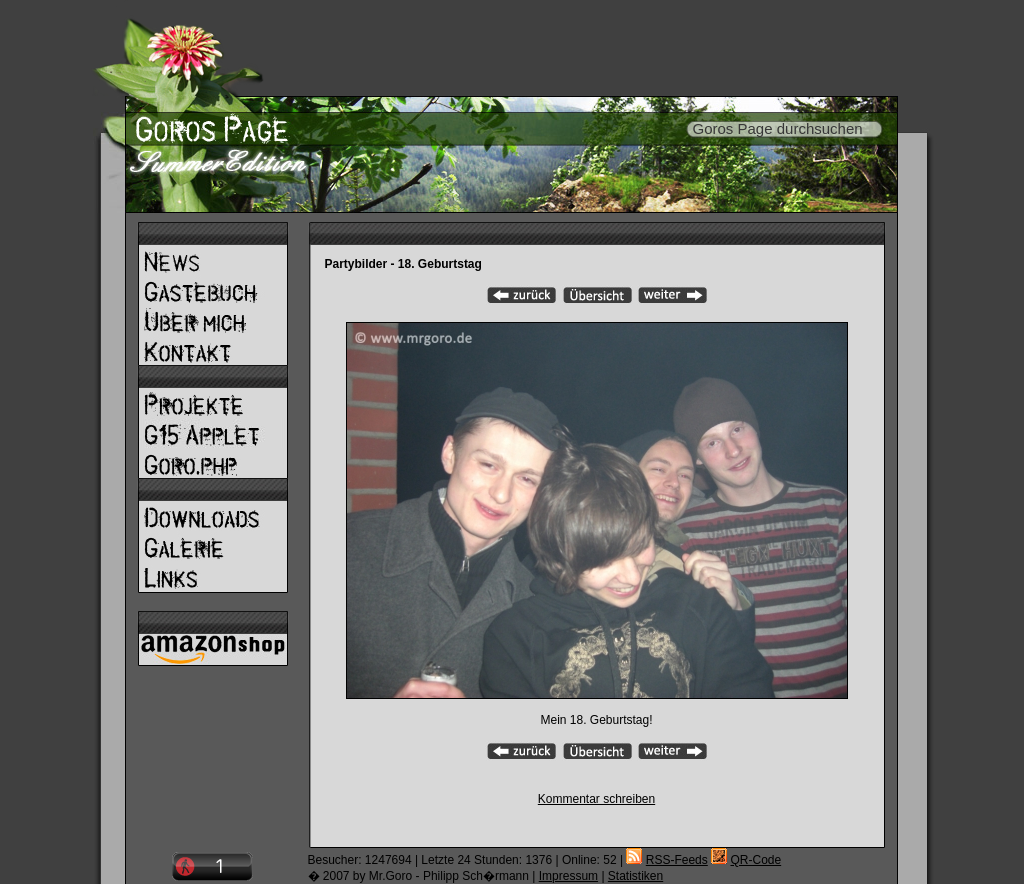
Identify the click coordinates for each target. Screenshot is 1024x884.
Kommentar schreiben (596, 799)
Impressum (568, 876)
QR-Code (755, 860)
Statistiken (635, 876)
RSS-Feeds (677, 860)
